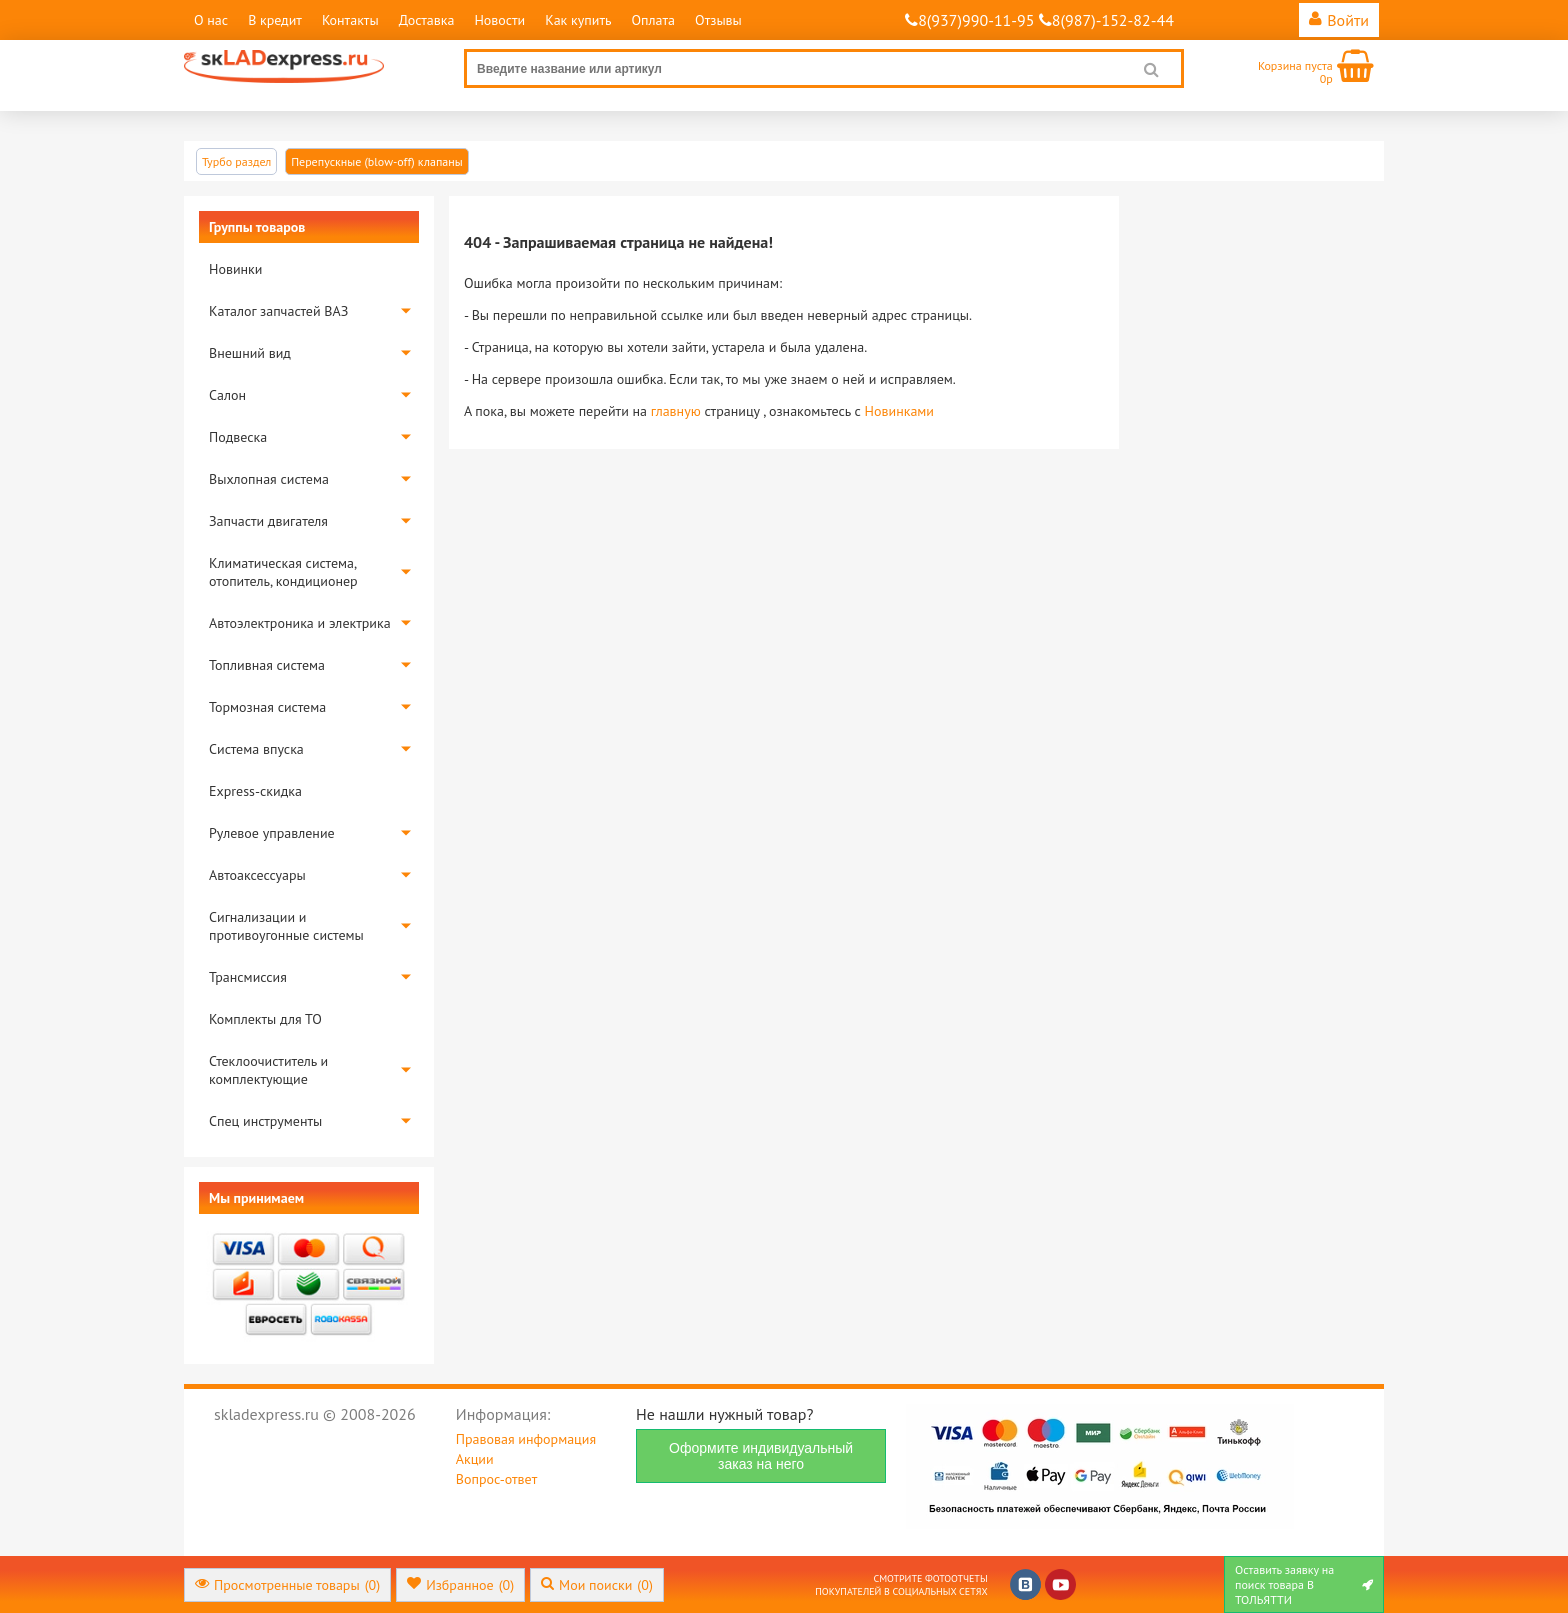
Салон (227, 395)
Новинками (899, 411)
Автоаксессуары (257, 875)
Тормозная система (267, 707)
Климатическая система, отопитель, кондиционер (283, 572)
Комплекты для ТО (265, 1019)
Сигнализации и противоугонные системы (286, 926)
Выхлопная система (269, 479)
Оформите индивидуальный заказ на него (761, 1456)
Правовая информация (526, 1439)
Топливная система (267, 665)
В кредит (275, 20)
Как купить (578, 20)
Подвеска (238, 437)
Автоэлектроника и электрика (300, 623)
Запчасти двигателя (268, 521)
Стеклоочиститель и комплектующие (268, 1070)
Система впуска (256, 749)
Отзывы (718, 20)
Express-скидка (255, 791)
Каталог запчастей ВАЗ (278, 311)
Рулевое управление (272, 833)
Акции (475, 1459)
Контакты (350, 20)
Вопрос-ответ (496, 1479)
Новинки (235, 269)
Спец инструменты (265, 1121)
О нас (211, 20)
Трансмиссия (248, 977)
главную (676, 411)
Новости (499, 20)
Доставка (427, 20)
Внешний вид (250, 353)
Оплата (653, 20)
